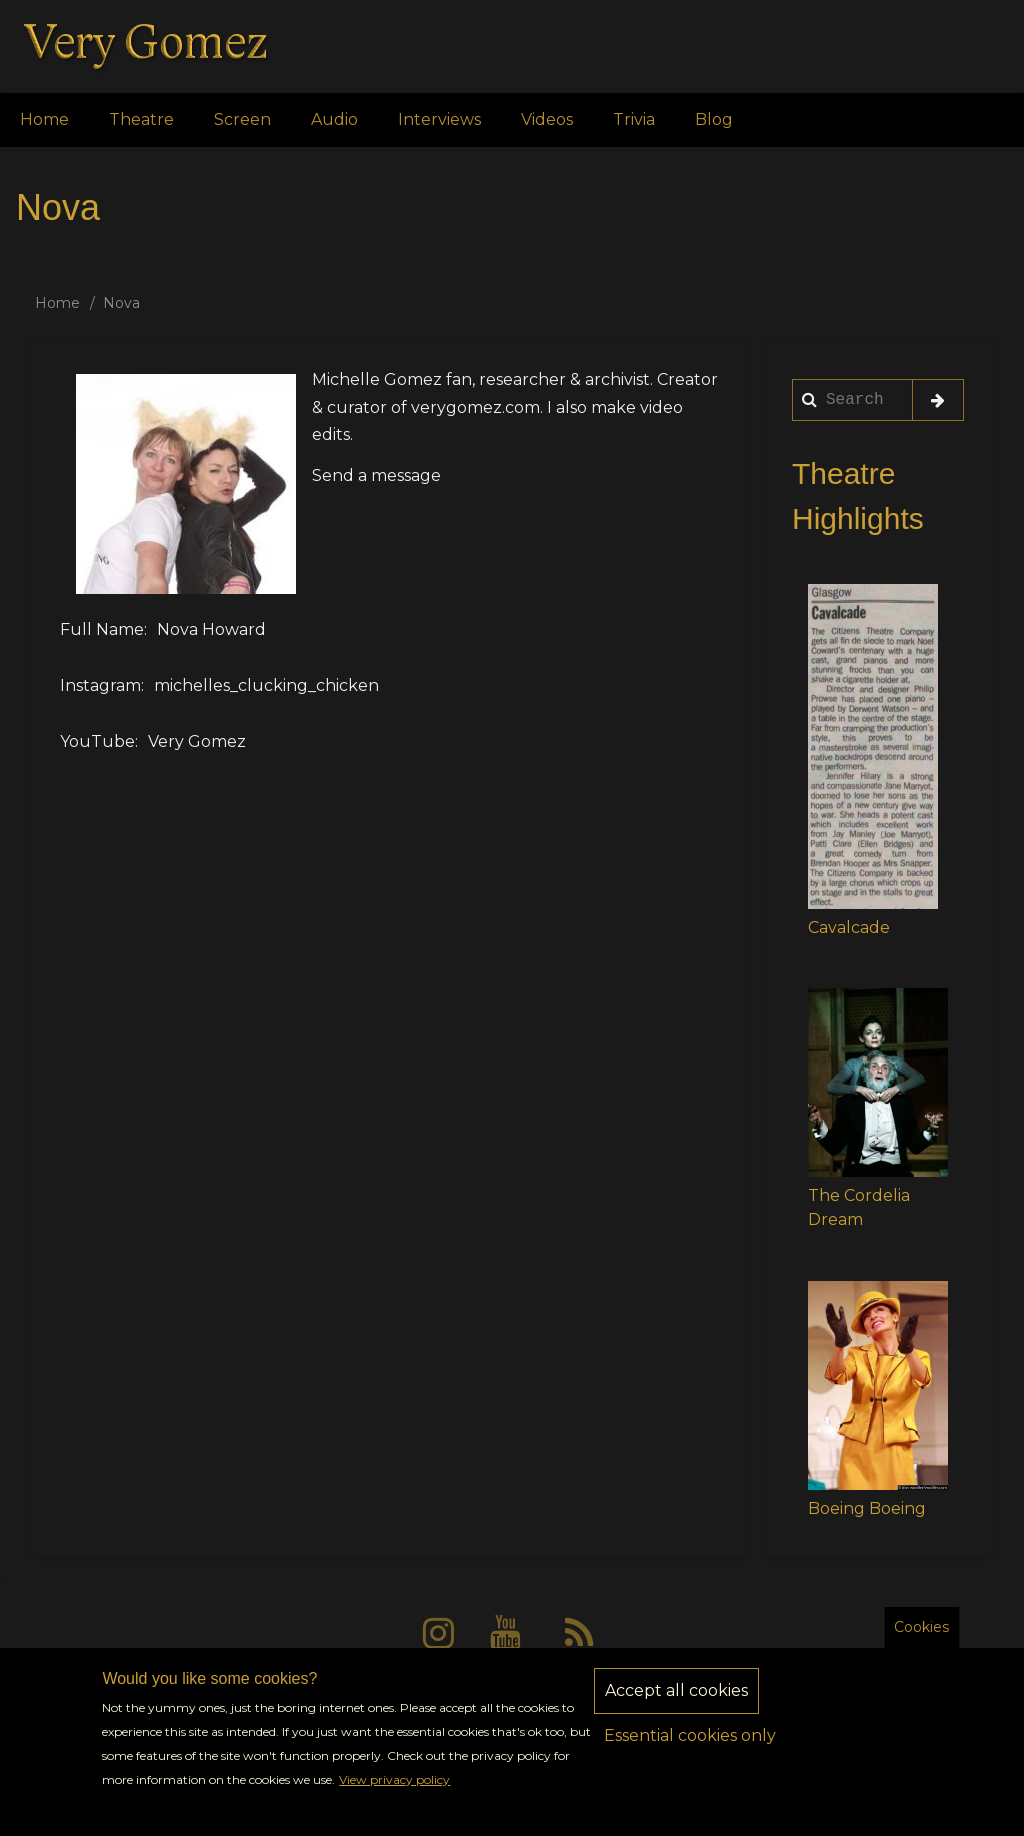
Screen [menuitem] (242, 119)
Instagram (100, 685)
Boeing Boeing (867, 1508)
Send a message (376, 475)
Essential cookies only (690, 1753)
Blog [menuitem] (714, 119)
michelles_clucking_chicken (266, 685)
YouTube (97, 741)
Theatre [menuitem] (141, 119)
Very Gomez (197, 741)
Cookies (921, 1645)
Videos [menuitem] (547, 119)
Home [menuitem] (44, 119)
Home (57, 303)
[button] (873, 746)
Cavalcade (849, 927)
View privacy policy (394, 1798)
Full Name (102, 629)
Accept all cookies (676, 1708)
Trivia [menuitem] (634, 119)
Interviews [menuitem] (439, 119)
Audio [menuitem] (334, 119)
